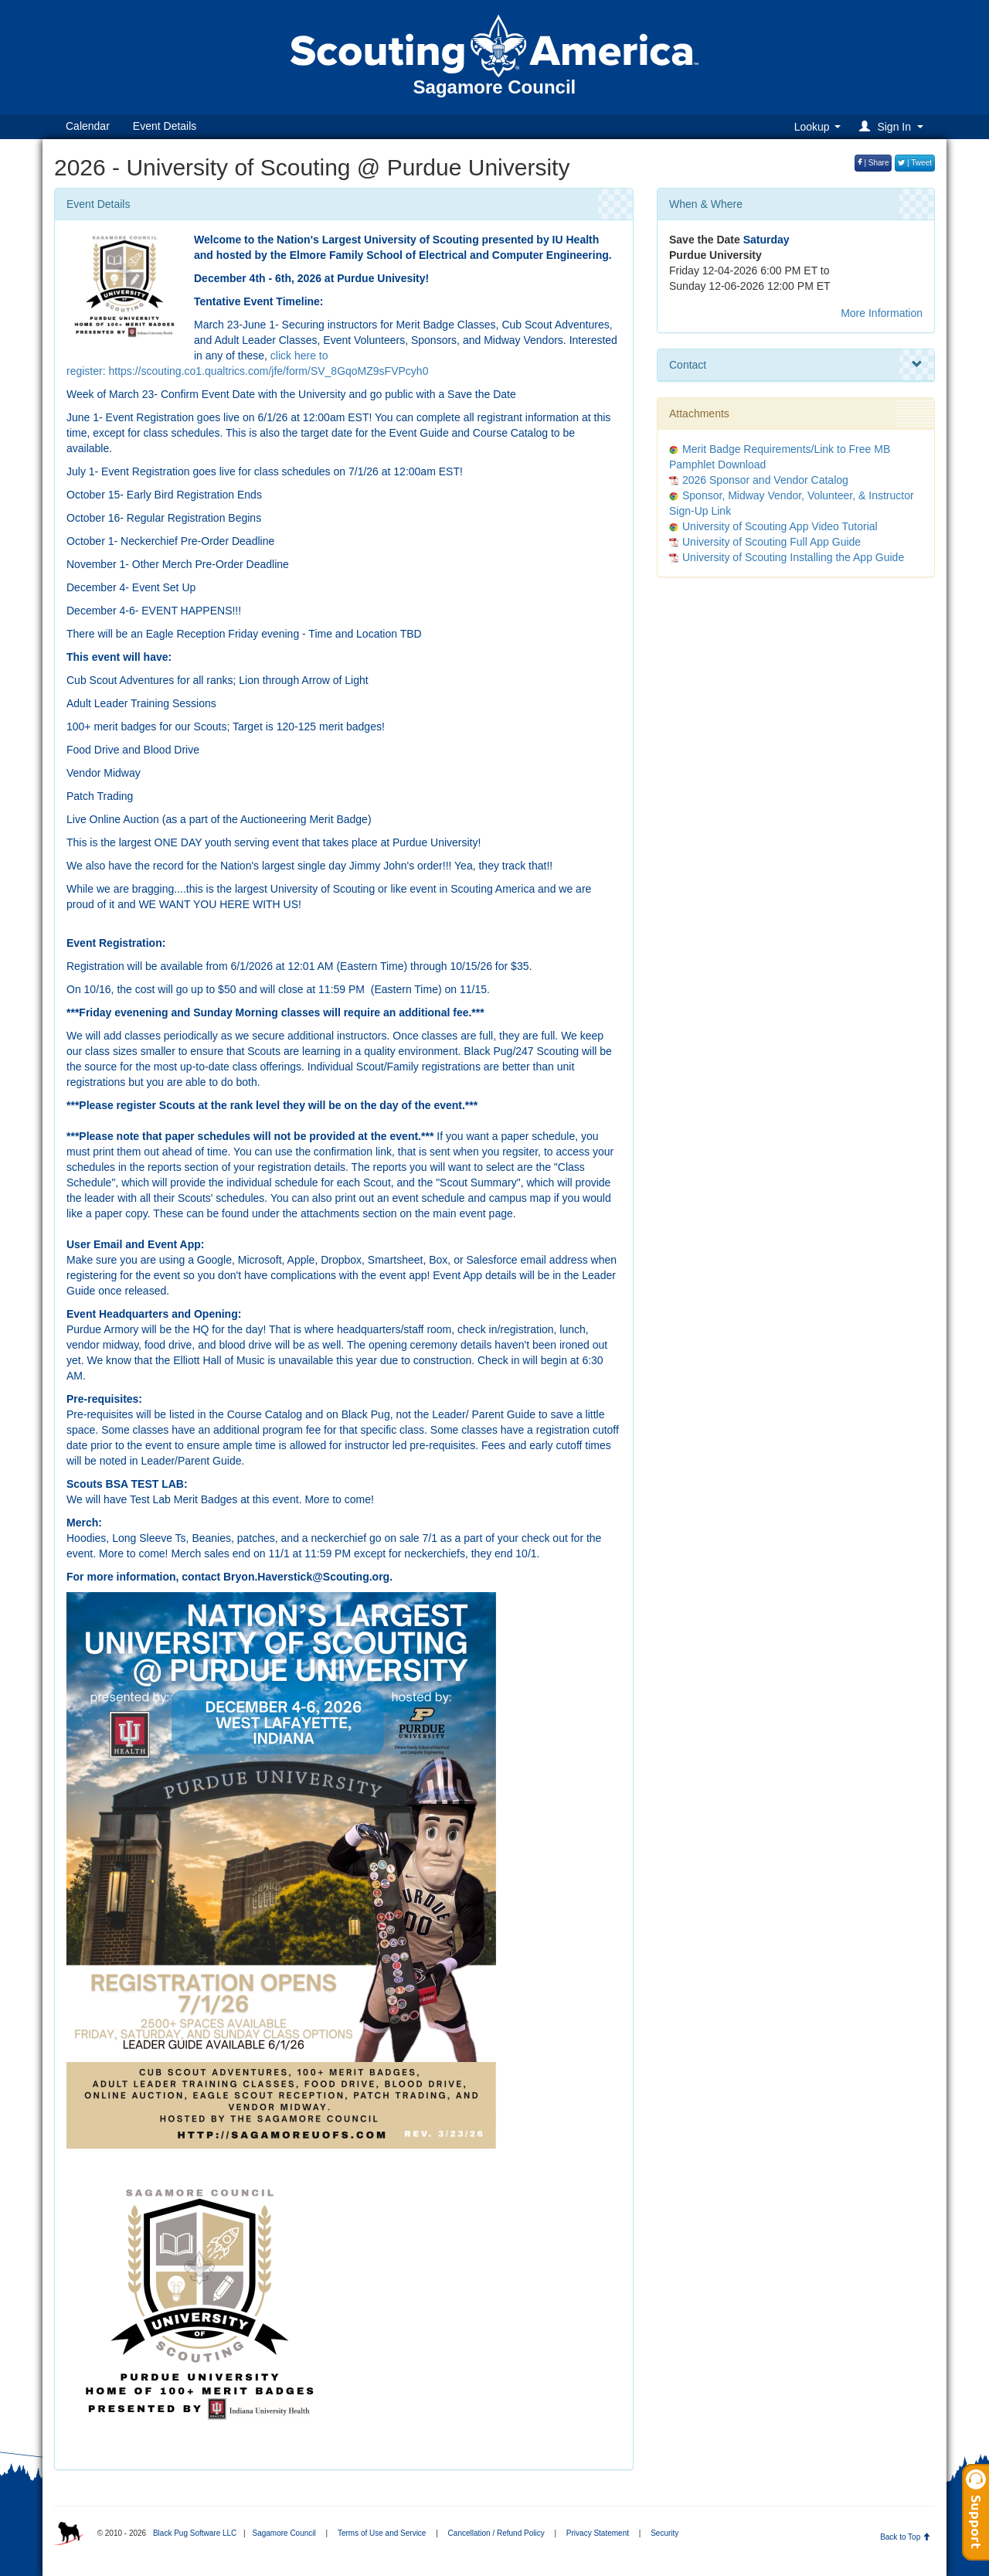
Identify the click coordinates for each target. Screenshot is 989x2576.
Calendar (88, 126)
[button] (893, 126)
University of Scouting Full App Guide (771, 542)
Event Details (164, 126)
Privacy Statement (597, 2533)
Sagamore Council (283, 2533)
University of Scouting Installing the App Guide (793, 557)
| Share (873, 162)
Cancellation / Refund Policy (496, 2533)
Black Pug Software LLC (194, 2533)
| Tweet (915, 162)
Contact (796, 365)
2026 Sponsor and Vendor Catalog (765, 480)
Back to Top (905, 2537)
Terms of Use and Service (382, 2533)
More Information (882, 313)
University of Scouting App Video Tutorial (780, 526)
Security (664, 2533)
